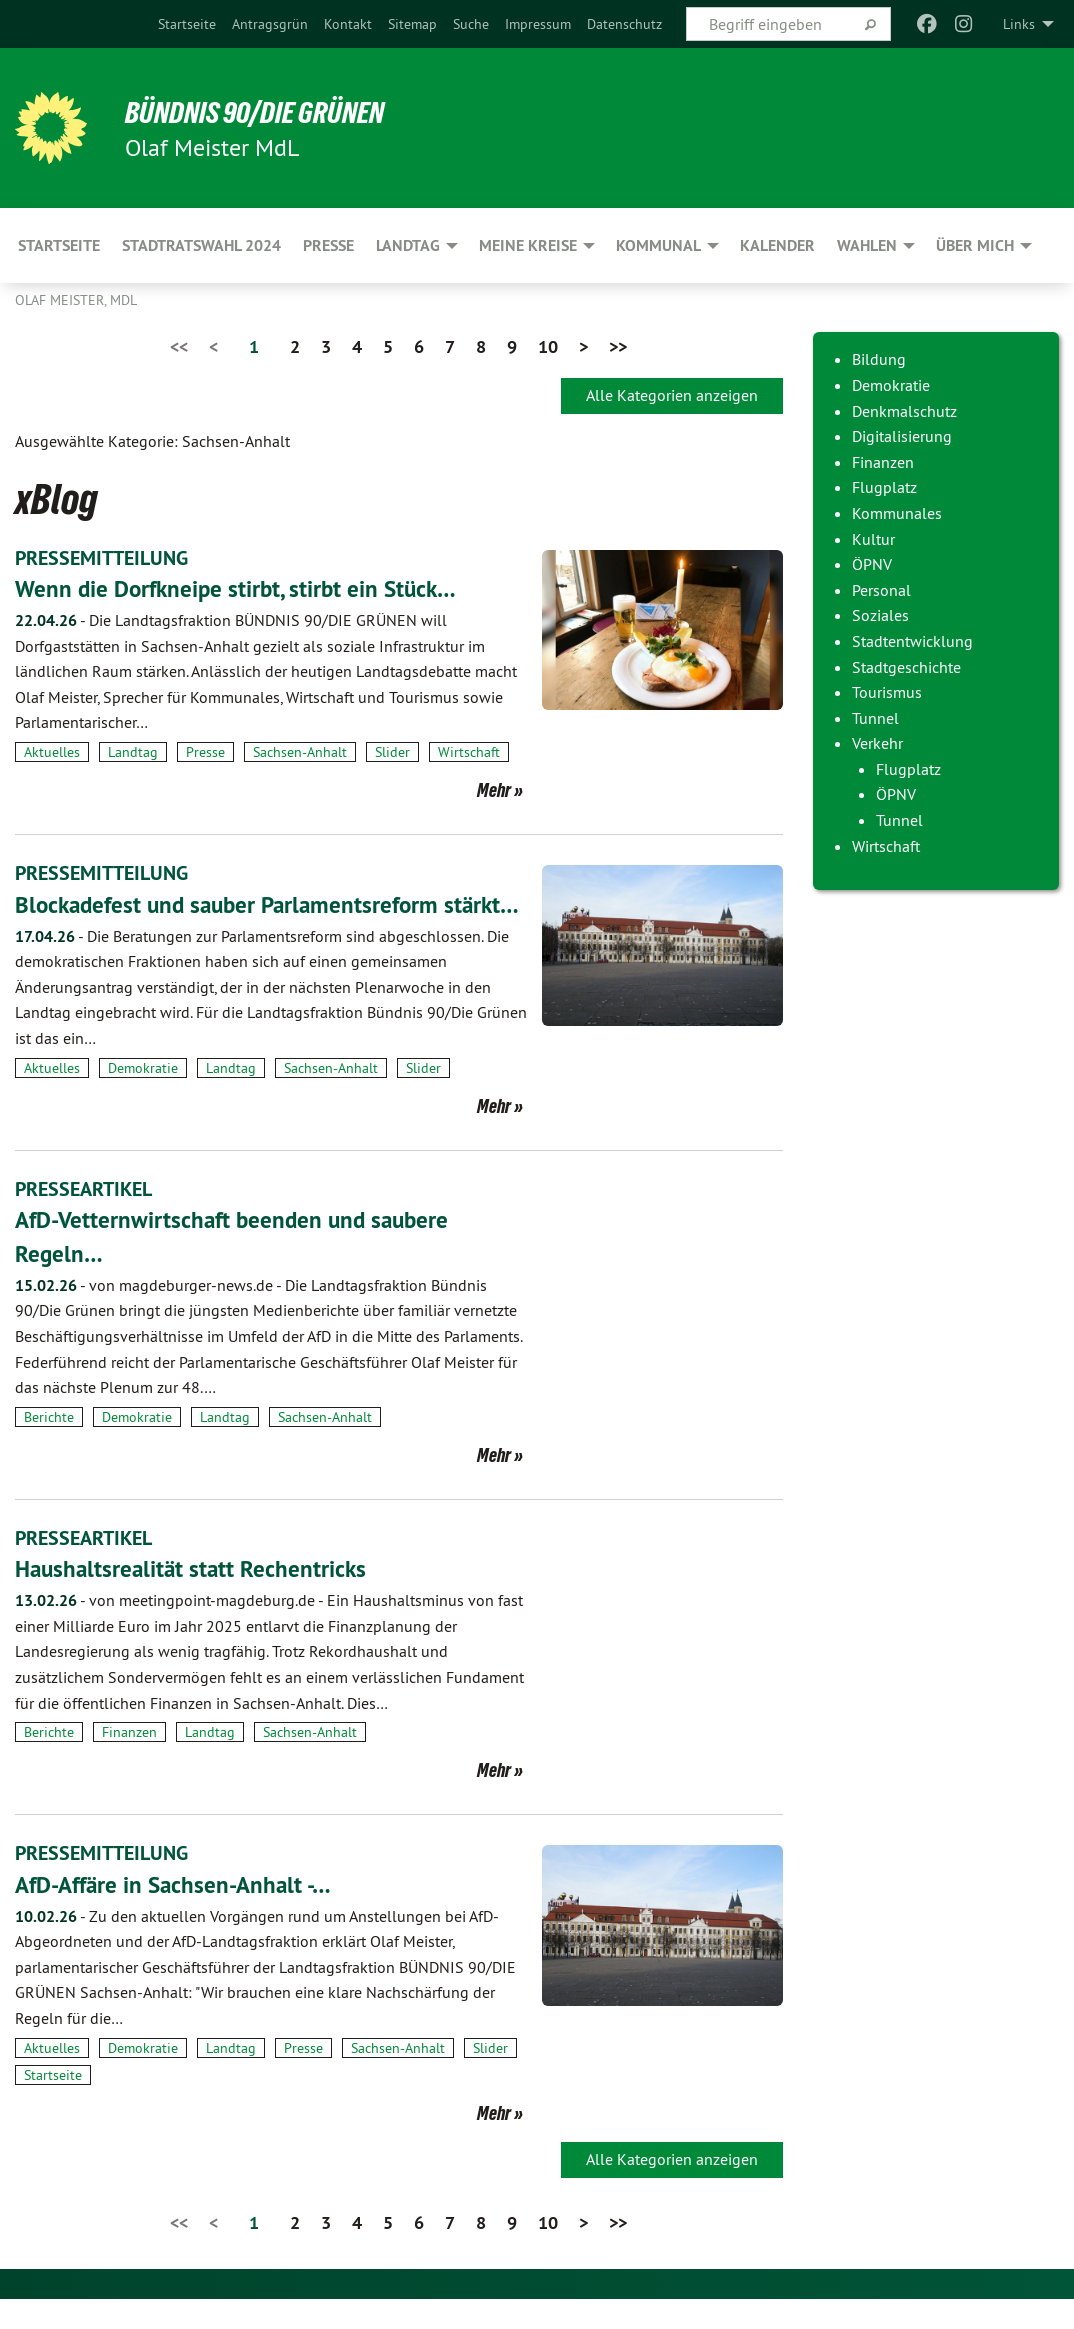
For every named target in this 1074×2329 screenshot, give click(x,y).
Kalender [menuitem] (777, 245)
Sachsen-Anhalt (300, 751)
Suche (471, 24)
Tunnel (875, 718)
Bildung (879, 359)
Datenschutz (624, 24)
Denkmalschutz (904, 411)
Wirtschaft (469, 751)
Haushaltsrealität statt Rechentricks (194, 1599)
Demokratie (143, 1100)
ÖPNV (872, 564)
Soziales (880, 615)
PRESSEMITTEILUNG (101, 558)
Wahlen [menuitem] (867, 245)
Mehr (494, 790)
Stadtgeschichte (906, 667)
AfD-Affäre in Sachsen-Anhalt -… (180, 1914)
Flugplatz (884, 487)
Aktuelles (52, 751)
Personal (881, 590)
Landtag (133, 751)
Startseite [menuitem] (59, 245)
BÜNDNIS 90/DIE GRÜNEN (261, 112)
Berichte (49, 1448)
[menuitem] (187, 24)
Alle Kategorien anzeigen (672, 395)
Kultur (873, 539)
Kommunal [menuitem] (658, 245)
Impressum (538, 24)
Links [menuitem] (1019, 24)
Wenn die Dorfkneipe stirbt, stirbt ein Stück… (241, 588)
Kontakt (348, 24)
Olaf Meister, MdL (76, 300)
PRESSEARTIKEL (83, 1221)
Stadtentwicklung (912, 641)
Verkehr (877, 743)
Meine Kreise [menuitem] (528, 245)
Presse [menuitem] (328, 245)
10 (548, 346)
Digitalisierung (902, 436)
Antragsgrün (270, 24)
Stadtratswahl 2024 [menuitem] (201, 245)
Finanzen (129, 1763)
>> (618, 346)
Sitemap (412, 24)
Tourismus (887, 692)
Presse (205, 751)
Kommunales (897, 513)
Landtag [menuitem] (408, 245)
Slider (392, 751)
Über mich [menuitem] (975, 245)
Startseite (187, 24)
